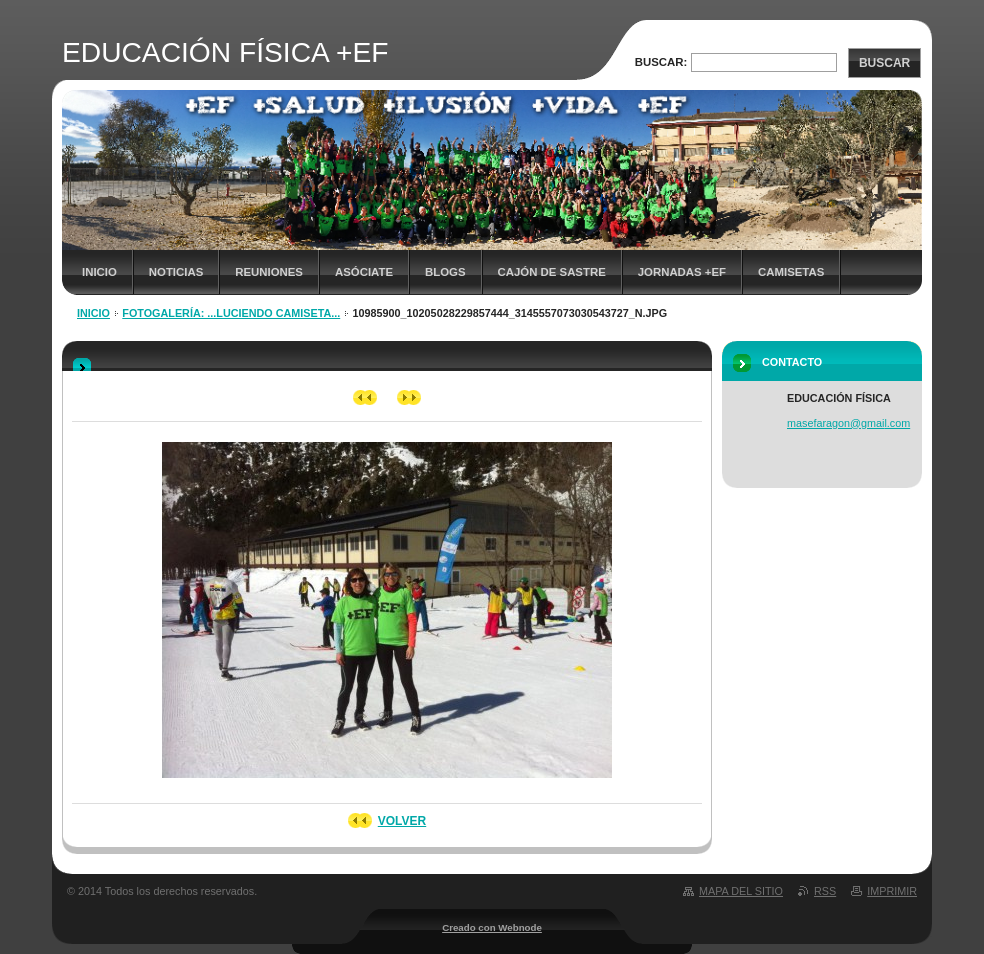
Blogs (445, 272)
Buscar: (661, 62)
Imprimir (892, 891)
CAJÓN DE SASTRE (552, 272)
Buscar (884, 63)
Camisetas (791, 272)
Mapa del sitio (741, 891)
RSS (825, 891)
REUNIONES (269, 272)
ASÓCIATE (364, 272)
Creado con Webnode (492, 927)
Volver (402, 821)
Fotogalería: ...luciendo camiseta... (231, 313)
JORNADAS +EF (682, 272)
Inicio (99, 272)
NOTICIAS (176, 272)
